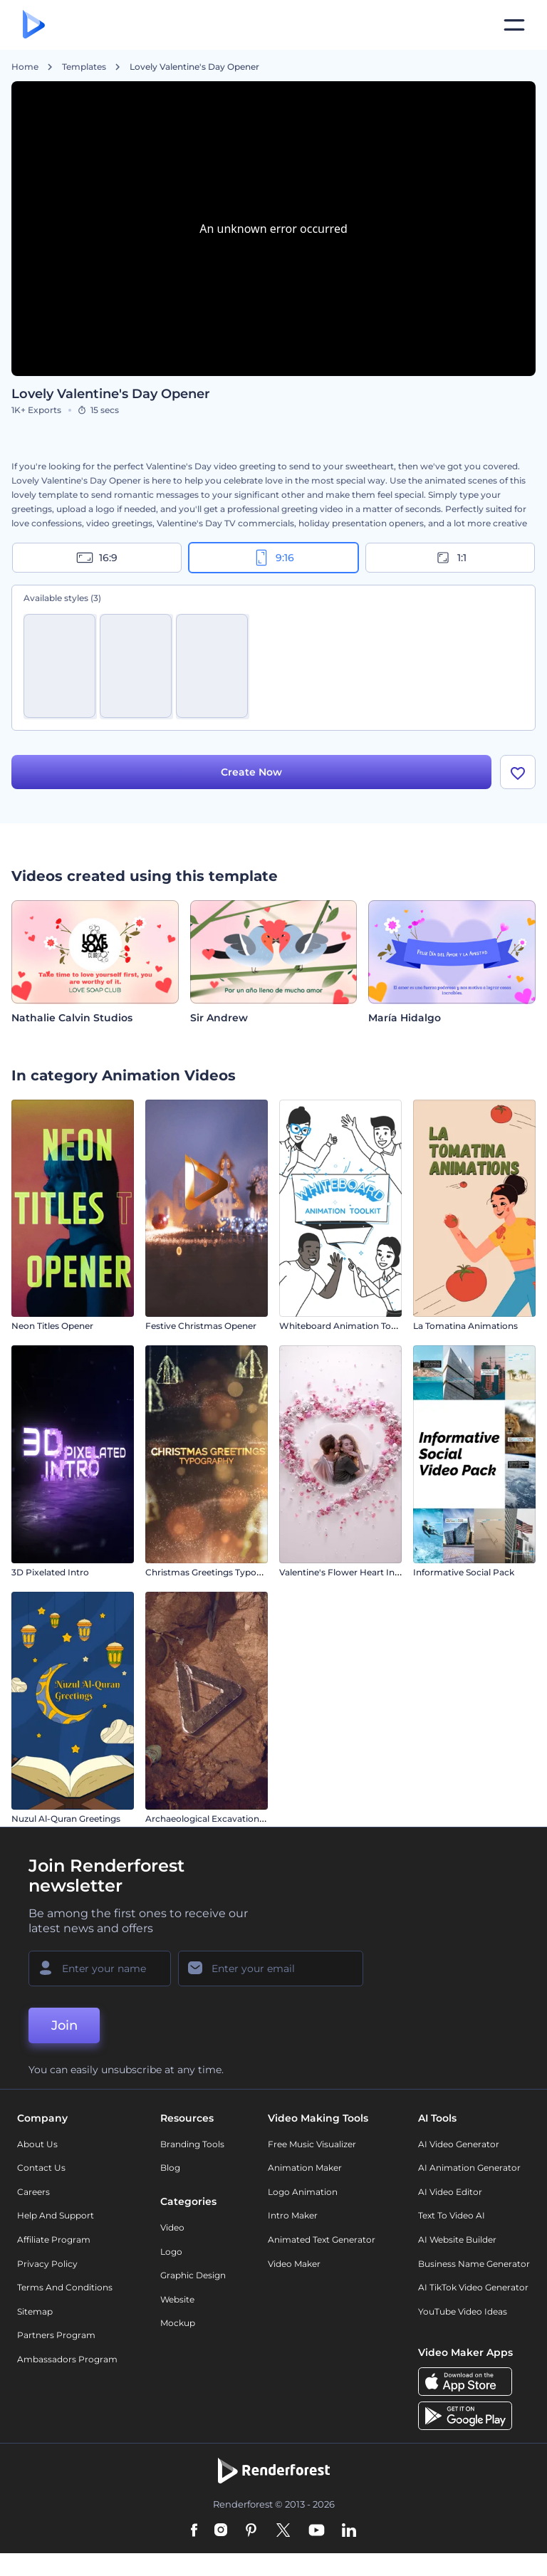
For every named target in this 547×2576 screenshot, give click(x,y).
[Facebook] (194, 2531)
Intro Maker (293, 2215)
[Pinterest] (251, 2531)
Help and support (55, 2215)
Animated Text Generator (321, 2239)
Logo (171, 2251)
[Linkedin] (349, 2531)
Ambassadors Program (67, 2359)
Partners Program (56, 2335)
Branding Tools (192, 2144)
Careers (33, 2191)
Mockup (177, 2322)
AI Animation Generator (469, 2167)
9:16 (273, 557)
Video (172, 2227)
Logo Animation (303, 2191)
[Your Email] (270, 1968)
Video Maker (294, 2263)
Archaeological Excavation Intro (214, 1818)
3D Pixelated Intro (50, 1572)
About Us (37, 2144)
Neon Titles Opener (52, 1325)
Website (177, 2299)
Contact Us (41, 2167)
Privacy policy (47, 2263)
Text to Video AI (451, 2215)
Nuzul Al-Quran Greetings (65, 1818)
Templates (84, 67)
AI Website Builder (457, 2239)
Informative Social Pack (463, 1572)
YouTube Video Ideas (462, 2311)
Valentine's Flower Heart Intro (343, 1572)
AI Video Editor (450, 2191)
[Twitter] (283, 2531)
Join (64, 2025)
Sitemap (35, 2311)
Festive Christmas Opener (200, 1325)
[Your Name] (99, 1968)
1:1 (450, 557)
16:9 (97, 557)
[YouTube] (316, 2531)
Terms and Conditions (65, 2287)
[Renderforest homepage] (34, 25)
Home (24, 67)
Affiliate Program (53, 2239)
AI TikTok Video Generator (473, 2287)
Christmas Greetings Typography (215, 1572)
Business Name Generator (474, 2263)
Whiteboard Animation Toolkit (344, 1325)
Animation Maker (305, 2167)
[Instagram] (220, 2531)
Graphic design (193, 2275)
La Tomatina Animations (465, 1325)
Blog (170, 2167)
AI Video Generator (458, 2144)
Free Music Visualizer (312, 2144)
